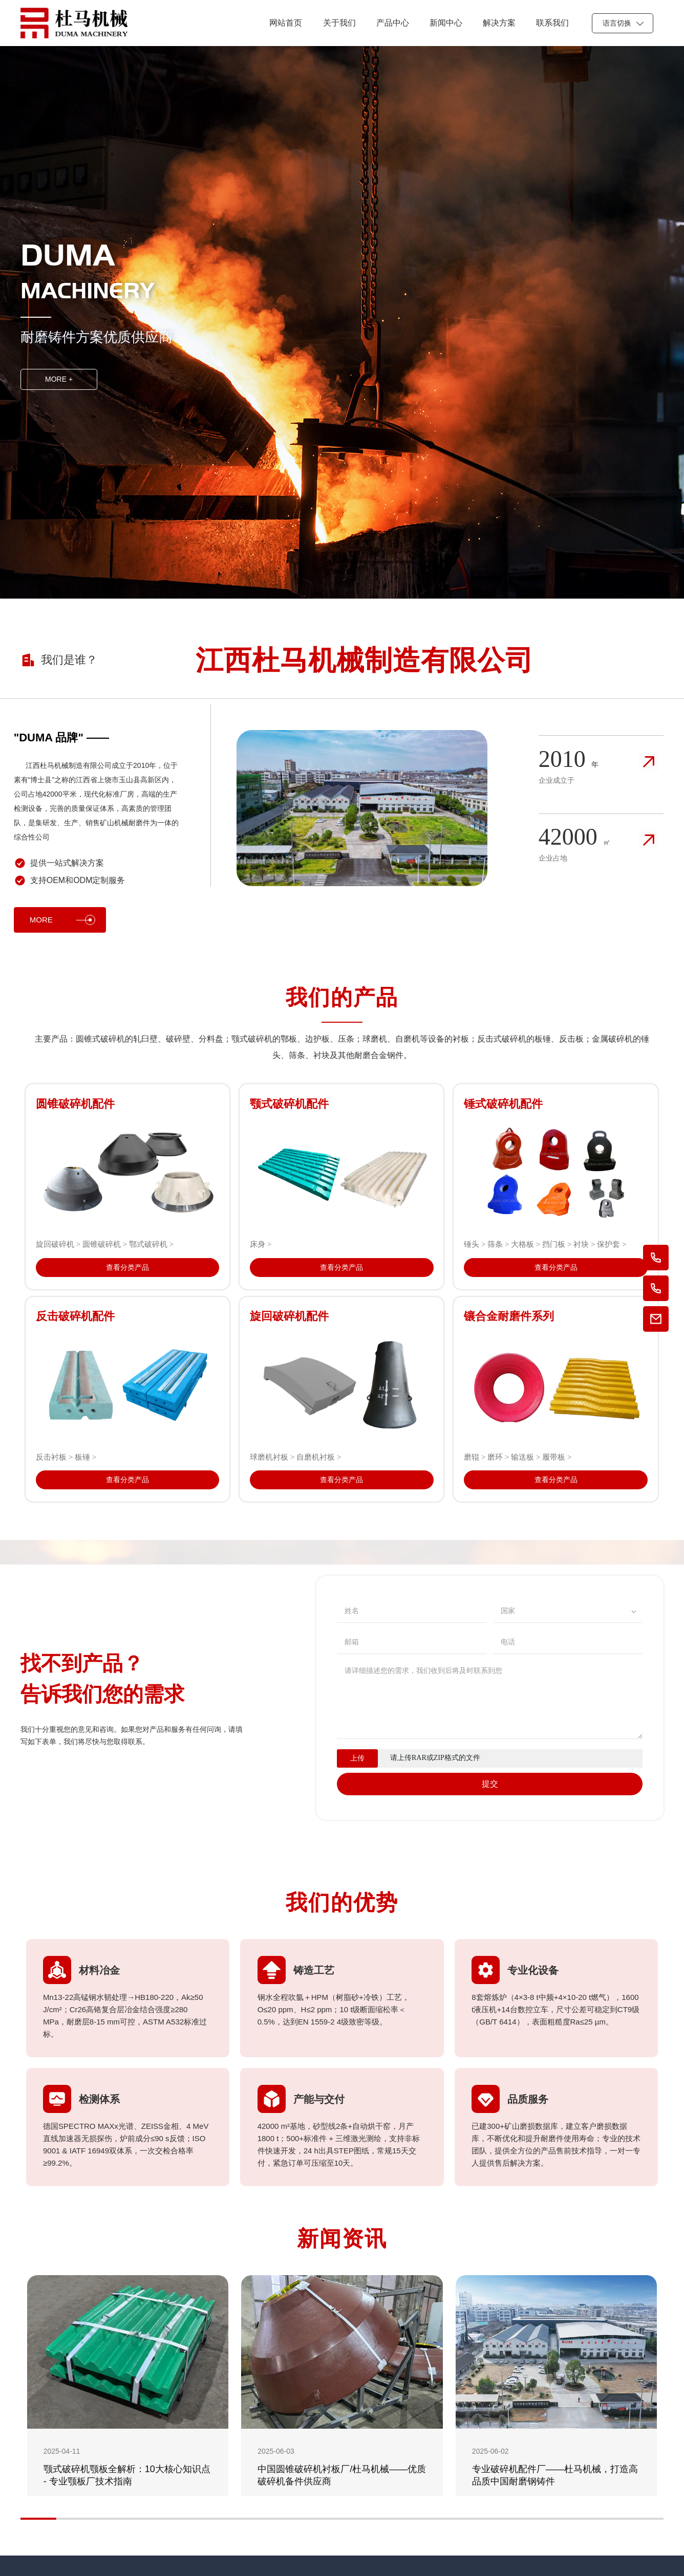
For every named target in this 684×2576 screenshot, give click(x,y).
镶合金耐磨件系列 (509, 1316)
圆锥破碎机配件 (75, 1103)
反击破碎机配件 (75, 1316)
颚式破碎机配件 (289, 1103)
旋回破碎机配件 (289, 1316)
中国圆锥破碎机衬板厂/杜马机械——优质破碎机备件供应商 (342, 2475)
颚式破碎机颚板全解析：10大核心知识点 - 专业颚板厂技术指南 (127, 2475)
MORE (62, 920)
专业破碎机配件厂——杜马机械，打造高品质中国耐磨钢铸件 (555, 2475)
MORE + (59, 379)
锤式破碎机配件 (503, 1103)
